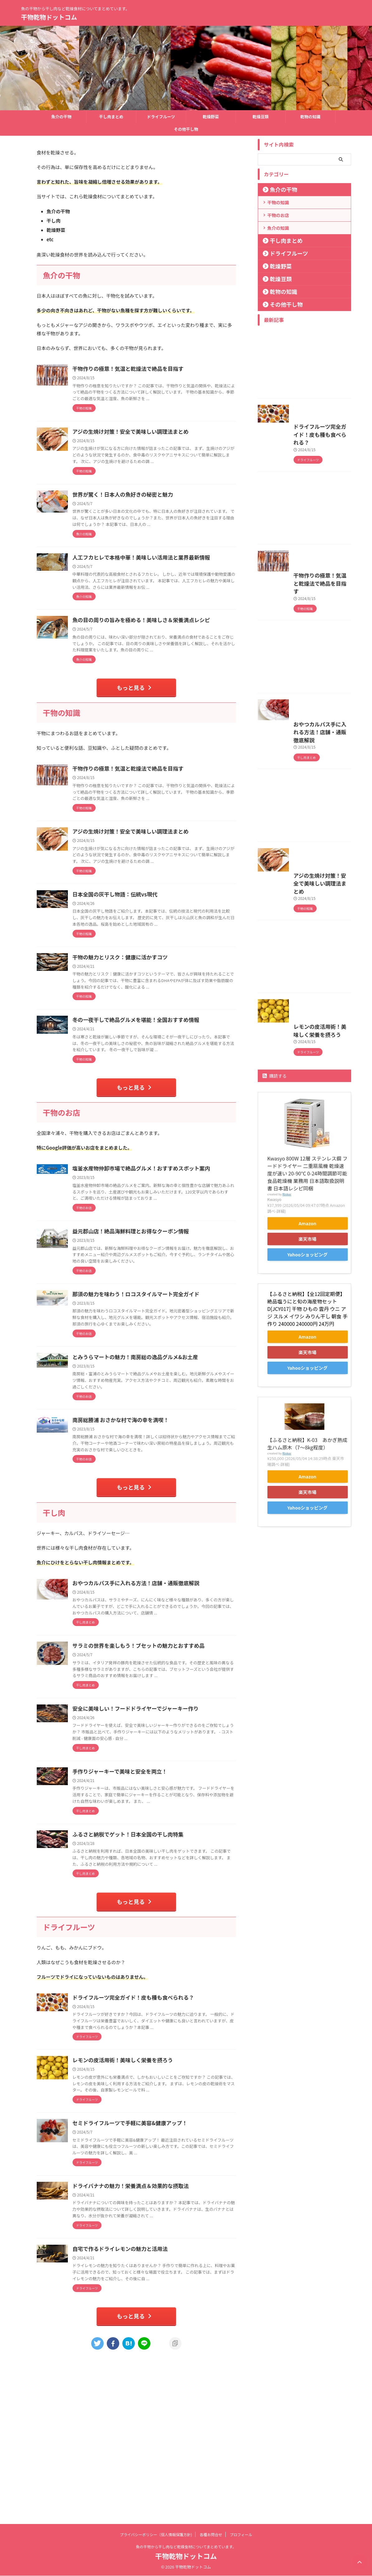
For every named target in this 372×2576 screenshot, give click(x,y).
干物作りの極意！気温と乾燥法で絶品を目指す (156, 368)
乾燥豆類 (260, 117)
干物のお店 (278, 215)
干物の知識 (278, 202)
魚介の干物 (61, 117)
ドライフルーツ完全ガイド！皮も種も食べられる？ (161, 2123)
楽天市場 (307, 1396)
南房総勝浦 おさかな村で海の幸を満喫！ (149, 1518)
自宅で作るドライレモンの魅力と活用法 (148, 2394)
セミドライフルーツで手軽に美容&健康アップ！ (158, 2262)
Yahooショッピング (307, 1411)
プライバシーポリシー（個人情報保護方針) (156, 2534)
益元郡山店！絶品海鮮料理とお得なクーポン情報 (158, 1323)
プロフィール (241, 2534)
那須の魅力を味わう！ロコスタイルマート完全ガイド (163, 1386)
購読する (274, 1233)
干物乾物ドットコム (49, 16)
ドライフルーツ (161, 117)
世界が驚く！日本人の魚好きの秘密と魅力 (151, 507)
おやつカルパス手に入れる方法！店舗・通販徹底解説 (163, 1685)
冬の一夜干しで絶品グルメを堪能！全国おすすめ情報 (163, 1092)
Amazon (307, 1380)
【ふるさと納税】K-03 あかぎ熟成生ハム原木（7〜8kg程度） (307, 1600)
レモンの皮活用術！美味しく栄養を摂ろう (151, 2193)
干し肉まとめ (111, 117)
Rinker (286, 1351)
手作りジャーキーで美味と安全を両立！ (148, 1887)
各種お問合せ (211, 2534)
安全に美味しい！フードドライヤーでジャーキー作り (163, 1824)
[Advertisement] (304, 363)
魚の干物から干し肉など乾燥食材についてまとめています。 (186, 2547)
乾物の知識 (310, 117)
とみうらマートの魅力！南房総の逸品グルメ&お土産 (163, 1455)
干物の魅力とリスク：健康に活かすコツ (148, 1023)
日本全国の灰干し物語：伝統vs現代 (144, 954)
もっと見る (135, 735)
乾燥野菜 (211, 117)
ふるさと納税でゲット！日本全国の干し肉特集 (156, 1956)
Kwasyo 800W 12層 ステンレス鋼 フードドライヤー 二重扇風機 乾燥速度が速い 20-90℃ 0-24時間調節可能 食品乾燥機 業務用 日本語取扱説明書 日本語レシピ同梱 (307, 1330)
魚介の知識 (278, 228)
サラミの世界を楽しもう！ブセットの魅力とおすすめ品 (166, 1755)
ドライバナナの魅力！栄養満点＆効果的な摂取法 (158, 2325)
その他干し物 (186, 129)
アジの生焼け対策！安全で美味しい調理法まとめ (158, 438)
